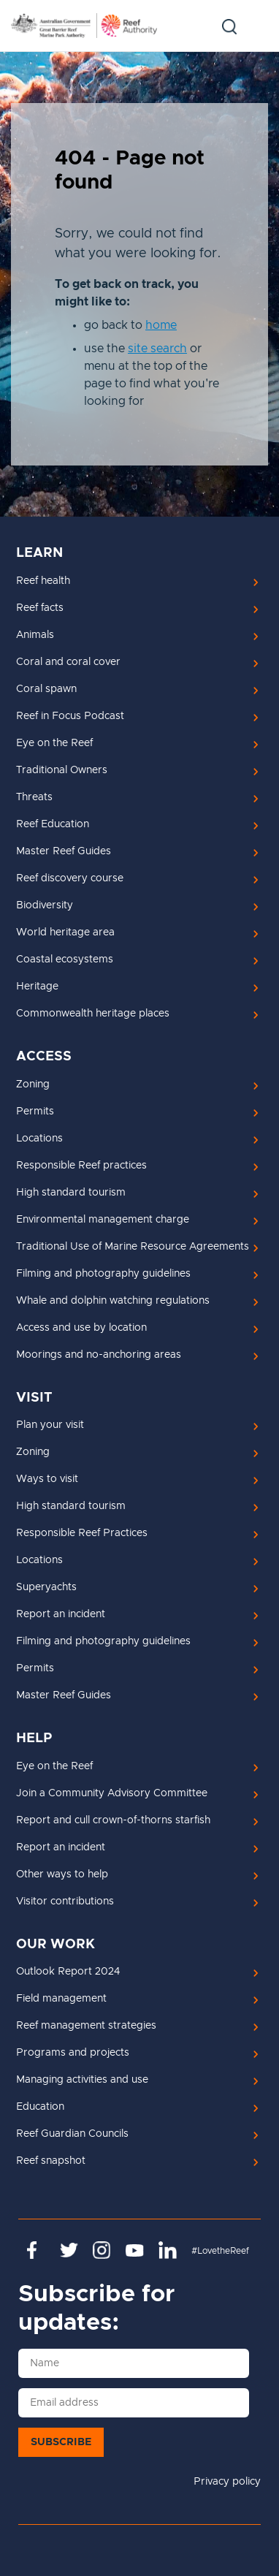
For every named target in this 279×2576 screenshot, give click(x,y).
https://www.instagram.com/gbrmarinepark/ (102, 2250)
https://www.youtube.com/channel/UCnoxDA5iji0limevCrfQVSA (135, 2250)
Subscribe (61, 2442)
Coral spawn (46, 689)
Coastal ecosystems (64, 959)
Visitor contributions (65, 1901)
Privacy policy (227, 2482)
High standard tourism (71, 1193)
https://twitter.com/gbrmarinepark (69, 2250)
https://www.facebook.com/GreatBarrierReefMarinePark (36, 2250)
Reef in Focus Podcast (70, 716)
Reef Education (52, 824)
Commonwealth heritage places (92, 1013)
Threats (34, 797)
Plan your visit (50, 1425)
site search (157, 348)
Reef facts (40, 608)
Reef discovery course (69, 878)
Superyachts (46, 1587)
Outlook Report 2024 (68, 1972)
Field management (61, 1999)
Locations (39, 1138)
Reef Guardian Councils (72, 2134)
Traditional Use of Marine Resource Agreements (132, 1247)
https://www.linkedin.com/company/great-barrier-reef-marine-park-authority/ (167, 2250)
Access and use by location (81, 1328)
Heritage (37, 986)
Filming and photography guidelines (103, 1274)
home (161, 325)
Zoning (33, 1084)
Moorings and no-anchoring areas (98, 1355)
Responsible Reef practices (81, 1165)
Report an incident (60, 1614)
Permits (35, 1111)
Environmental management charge (102, 1220)
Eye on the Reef (54, 743)
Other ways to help (62, 1874)
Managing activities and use (82, 2080)
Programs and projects (72, 2053)
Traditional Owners (61, 770)
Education (40, 2107)
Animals (35, 635)
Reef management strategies (86, 2026)
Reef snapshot (50, 2161)
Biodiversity (44, 905)
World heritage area (65, 932)
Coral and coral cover (68, 662)
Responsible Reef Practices (82, 1533)
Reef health (43, 581)
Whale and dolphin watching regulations (113, 1301)
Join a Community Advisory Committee (111, 1793)
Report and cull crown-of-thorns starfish (113, 1820)
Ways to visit (47, 1479)
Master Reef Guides (63, 851)
